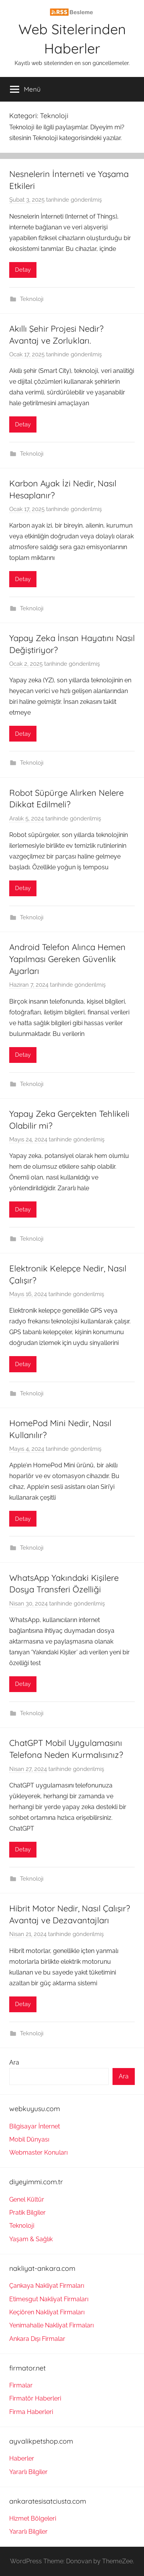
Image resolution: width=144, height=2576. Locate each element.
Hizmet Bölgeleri (32, 2518)
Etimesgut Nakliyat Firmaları (48, 2299)
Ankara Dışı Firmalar (37, 2338)
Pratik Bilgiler (27, 2212)
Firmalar (21, 2385)
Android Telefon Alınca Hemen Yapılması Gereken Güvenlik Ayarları (67, 959)
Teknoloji (31, 299)
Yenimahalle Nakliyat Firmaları (51, 2325)
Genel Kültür (26, 2199)
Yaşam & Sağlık (31, 2239)
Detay (23, 269)
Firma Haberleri (31, 2412)
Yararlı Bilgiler (28, 2472)
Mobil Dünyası (29, 2139)
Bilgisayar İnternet (34, 2126)
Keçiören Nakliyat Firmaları (46, 2312)
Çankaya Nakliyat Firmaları (46, 2285)
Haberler (21, 2458)
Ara (14, 2062)
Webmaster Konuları (38, 2152)
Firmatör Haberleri (35, 2398)
